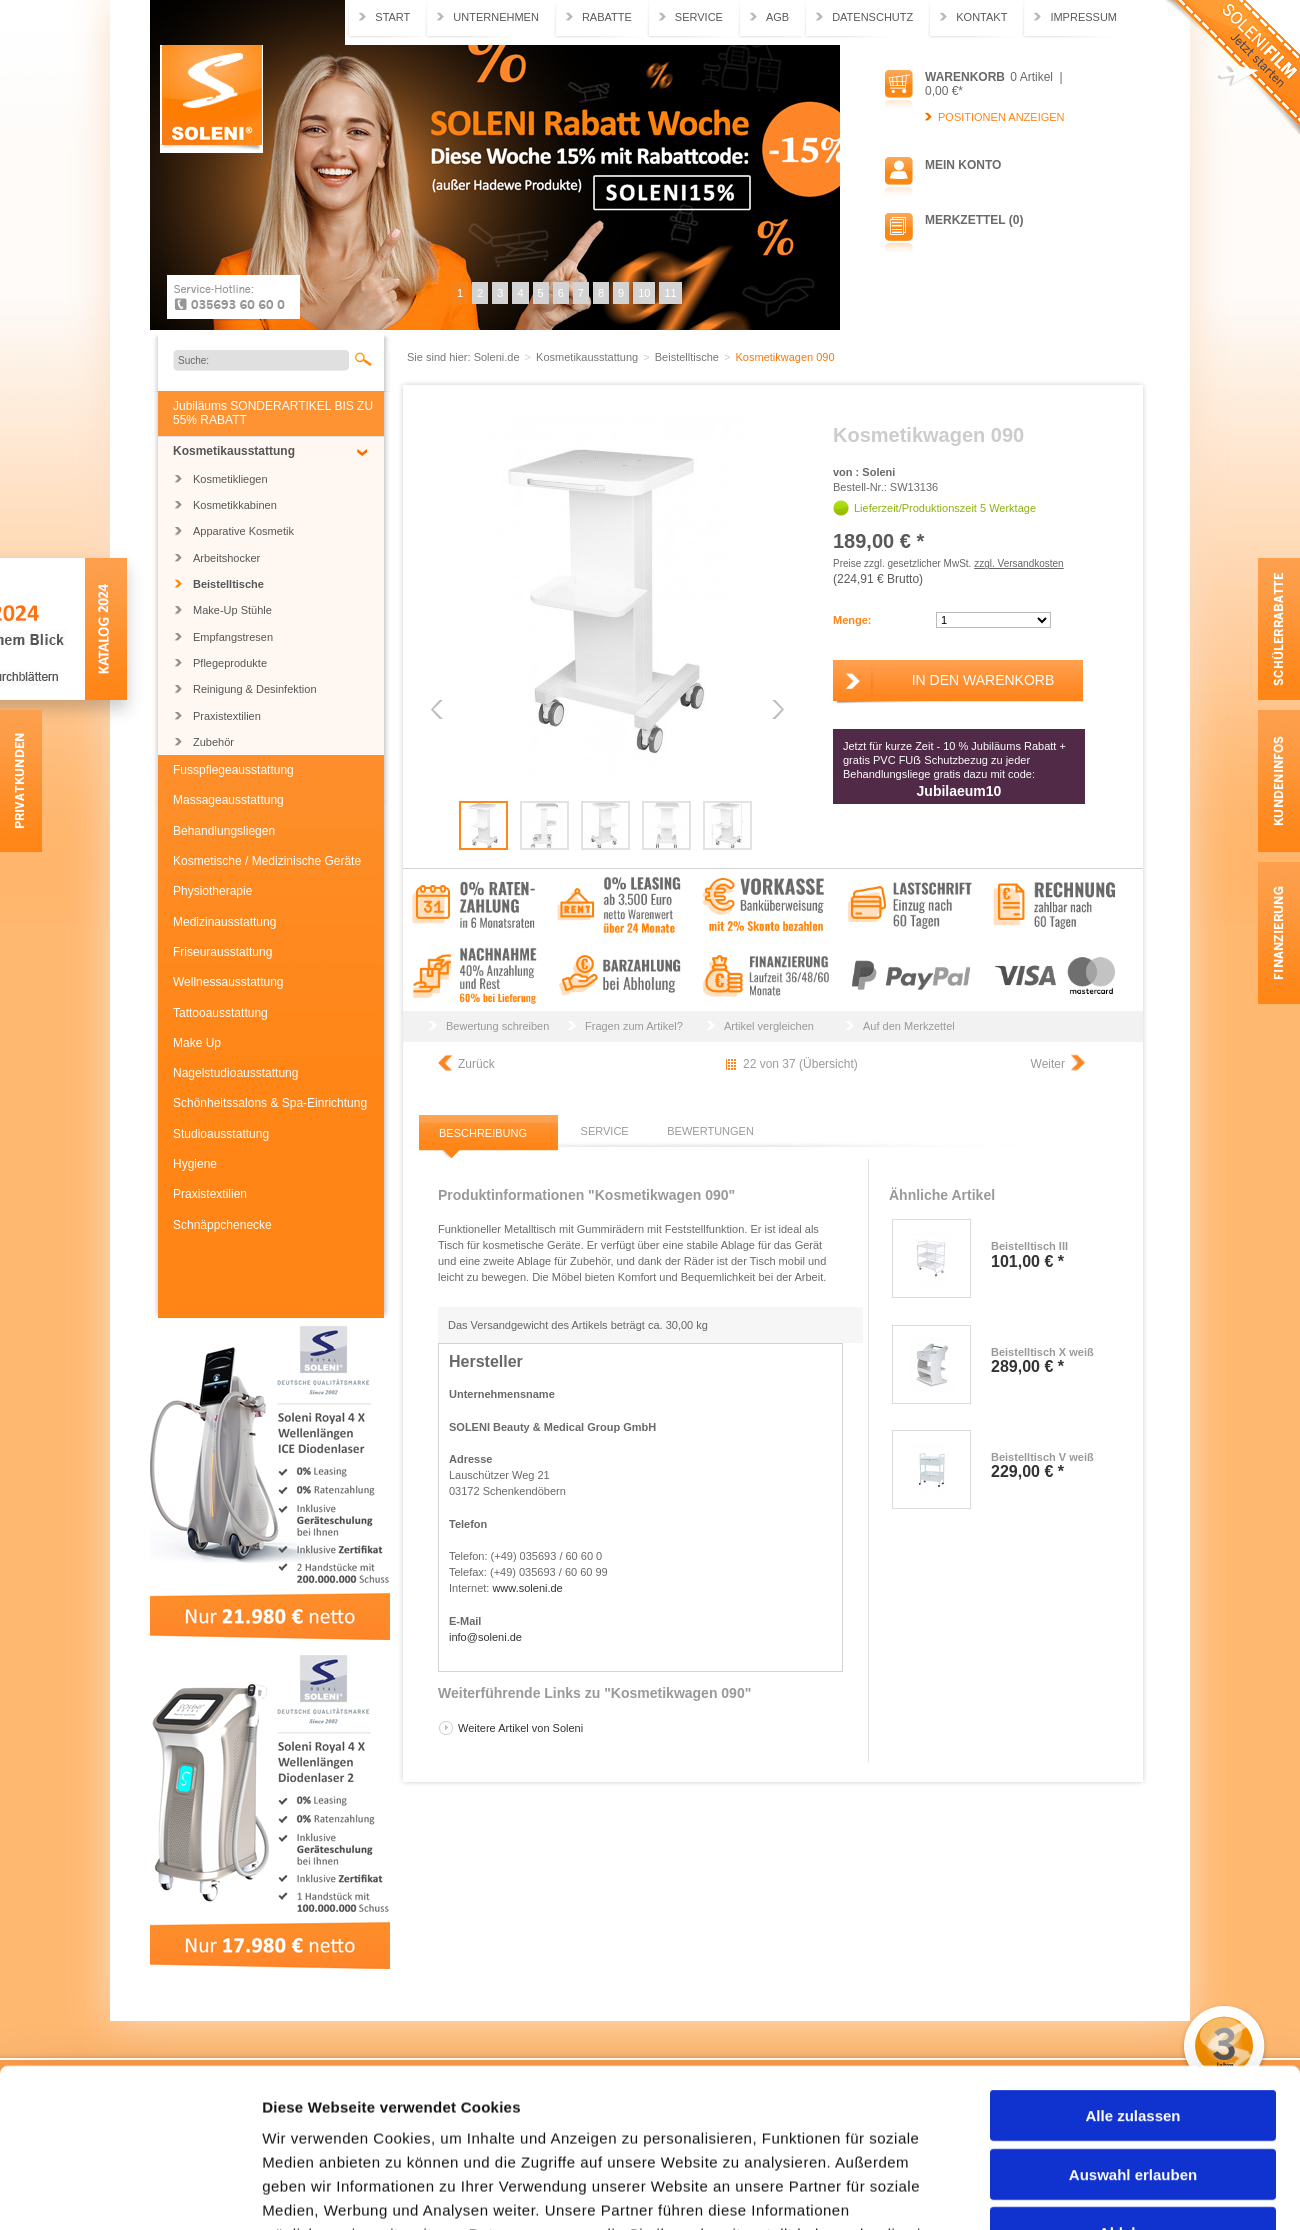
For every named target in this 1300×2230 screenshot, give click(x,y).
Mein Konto (963, 165)
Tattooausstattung (220, 1013)
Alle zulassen (1132, 1966)
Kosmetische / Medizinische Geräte (267, 861)
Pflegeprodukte (230, 663)
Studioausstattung (221, 1134)
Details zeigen (1063, 2190)
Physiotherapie (212, 891)
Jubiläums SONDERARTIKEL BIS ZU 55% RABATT (273, 413)
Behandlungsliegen (224, 831)
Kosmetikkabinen (235, 505)
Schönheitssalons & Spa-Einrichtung (270, 1103)
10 (644, 293)
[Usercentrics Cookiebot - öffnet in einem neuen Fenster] (129, 2191)
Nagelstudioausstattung (235, 1073)
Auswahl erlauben (1133, 2025)
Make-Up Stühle (232, 610)
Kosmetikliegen (230, 479)
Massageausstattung (228, 800)
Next (776, 709)
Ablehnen (1133, 2083)
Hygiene (195, 1164)
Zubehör (213, 742)
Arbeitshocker (226, 558)
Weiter (1048, 1064)
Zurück (476, 1064)
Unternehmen (496, 17)
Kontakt (981, 17)
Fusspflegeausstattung (233, 770)
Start (392, 17)
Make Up (197, 1043)
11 (670, 293)
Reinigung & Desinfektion (255, 689)
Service (699, 17)
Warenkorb (965, 77)
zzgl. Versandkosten (1019, 563)
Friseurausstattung (222, 952)
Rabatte (607, 17)
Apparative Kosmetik (243, 531)
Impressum (1083, 17)
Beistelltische (228, 584)
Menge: (852, 620)
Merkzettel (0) (974, 220)
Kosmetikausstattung (234, 451)
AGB (777, 17)
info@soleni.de (485, 1637)
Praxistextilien (227, 716)
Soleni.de (211, 99)
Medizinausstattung (224, 922)
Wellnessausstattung (228, 982)
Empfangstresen (233, 637)
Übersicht (828, 1064)
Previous (438, 709)
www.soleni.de (527, 1588)
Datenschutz (872, 17)
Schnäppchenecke (222, 1225)
